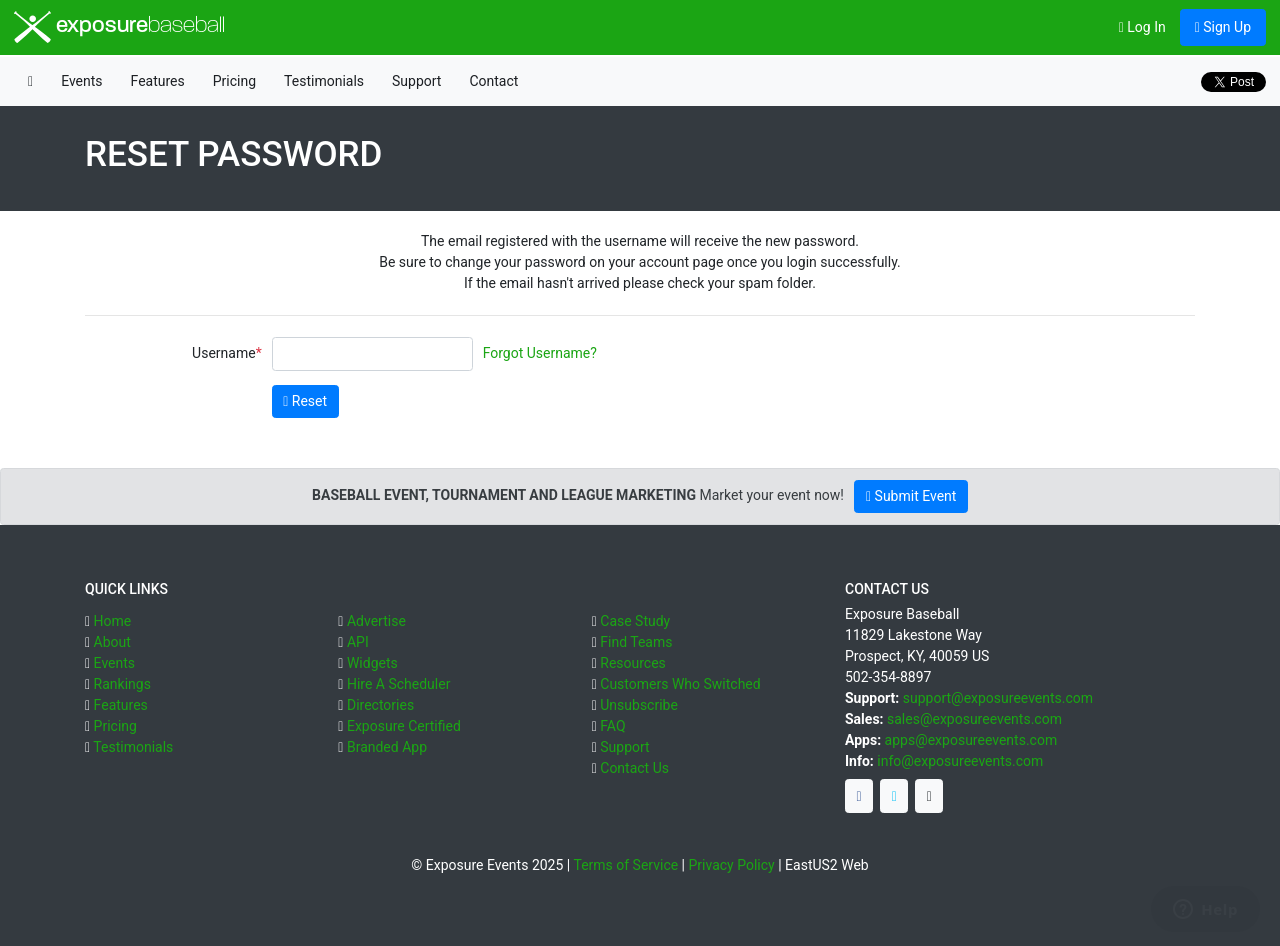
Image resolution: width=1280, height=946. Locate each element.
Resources (633, 663)
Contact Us (634, 768)
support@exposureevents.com (998, 698)
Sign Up (1223, 27)
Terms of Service (625, 865)
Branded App (387, 747)
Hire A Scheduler (398, 684)
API (358, 642)
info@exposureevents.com (960, 761)
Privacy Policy (732, 865)
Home (113, 621)
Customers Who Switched (680, 684)
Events (81, 81)
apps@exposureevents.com (971, 740)
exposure (119, 27)
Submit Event (911, 496)
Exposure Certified (404, 726)
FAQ (612, 726)
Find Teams (636, 642)
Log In (1142, 27)
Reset (305, 401)
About (112, 642)
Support (416, 81)
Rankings (122, 684)
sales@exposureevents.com (974, 719)
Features (158, 81)
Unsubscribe (639, 705)
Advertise (376, 621)
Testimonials (324, 81)
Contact (493, 81)
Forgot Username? (540, 353)
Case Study (635, 621)
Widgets (372, 663)
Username (224, 353)
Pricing (234, 81)
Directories (380, 705)
